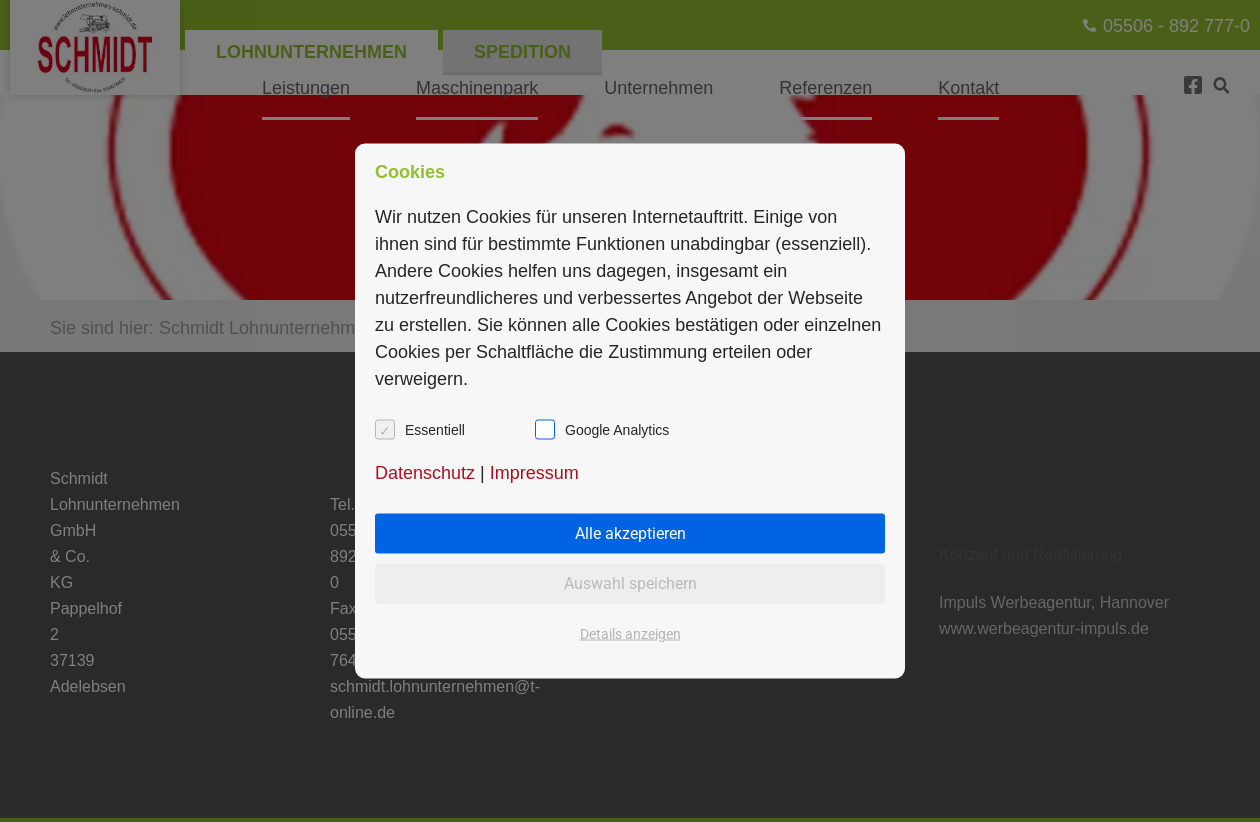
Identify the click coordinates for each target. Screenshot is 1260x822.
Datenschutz (425, 473)
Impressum (534, 473)
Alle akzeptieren (630, 533)
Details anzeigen (630, 634)
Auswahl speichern (630, 583)
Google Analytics (617, 430)
